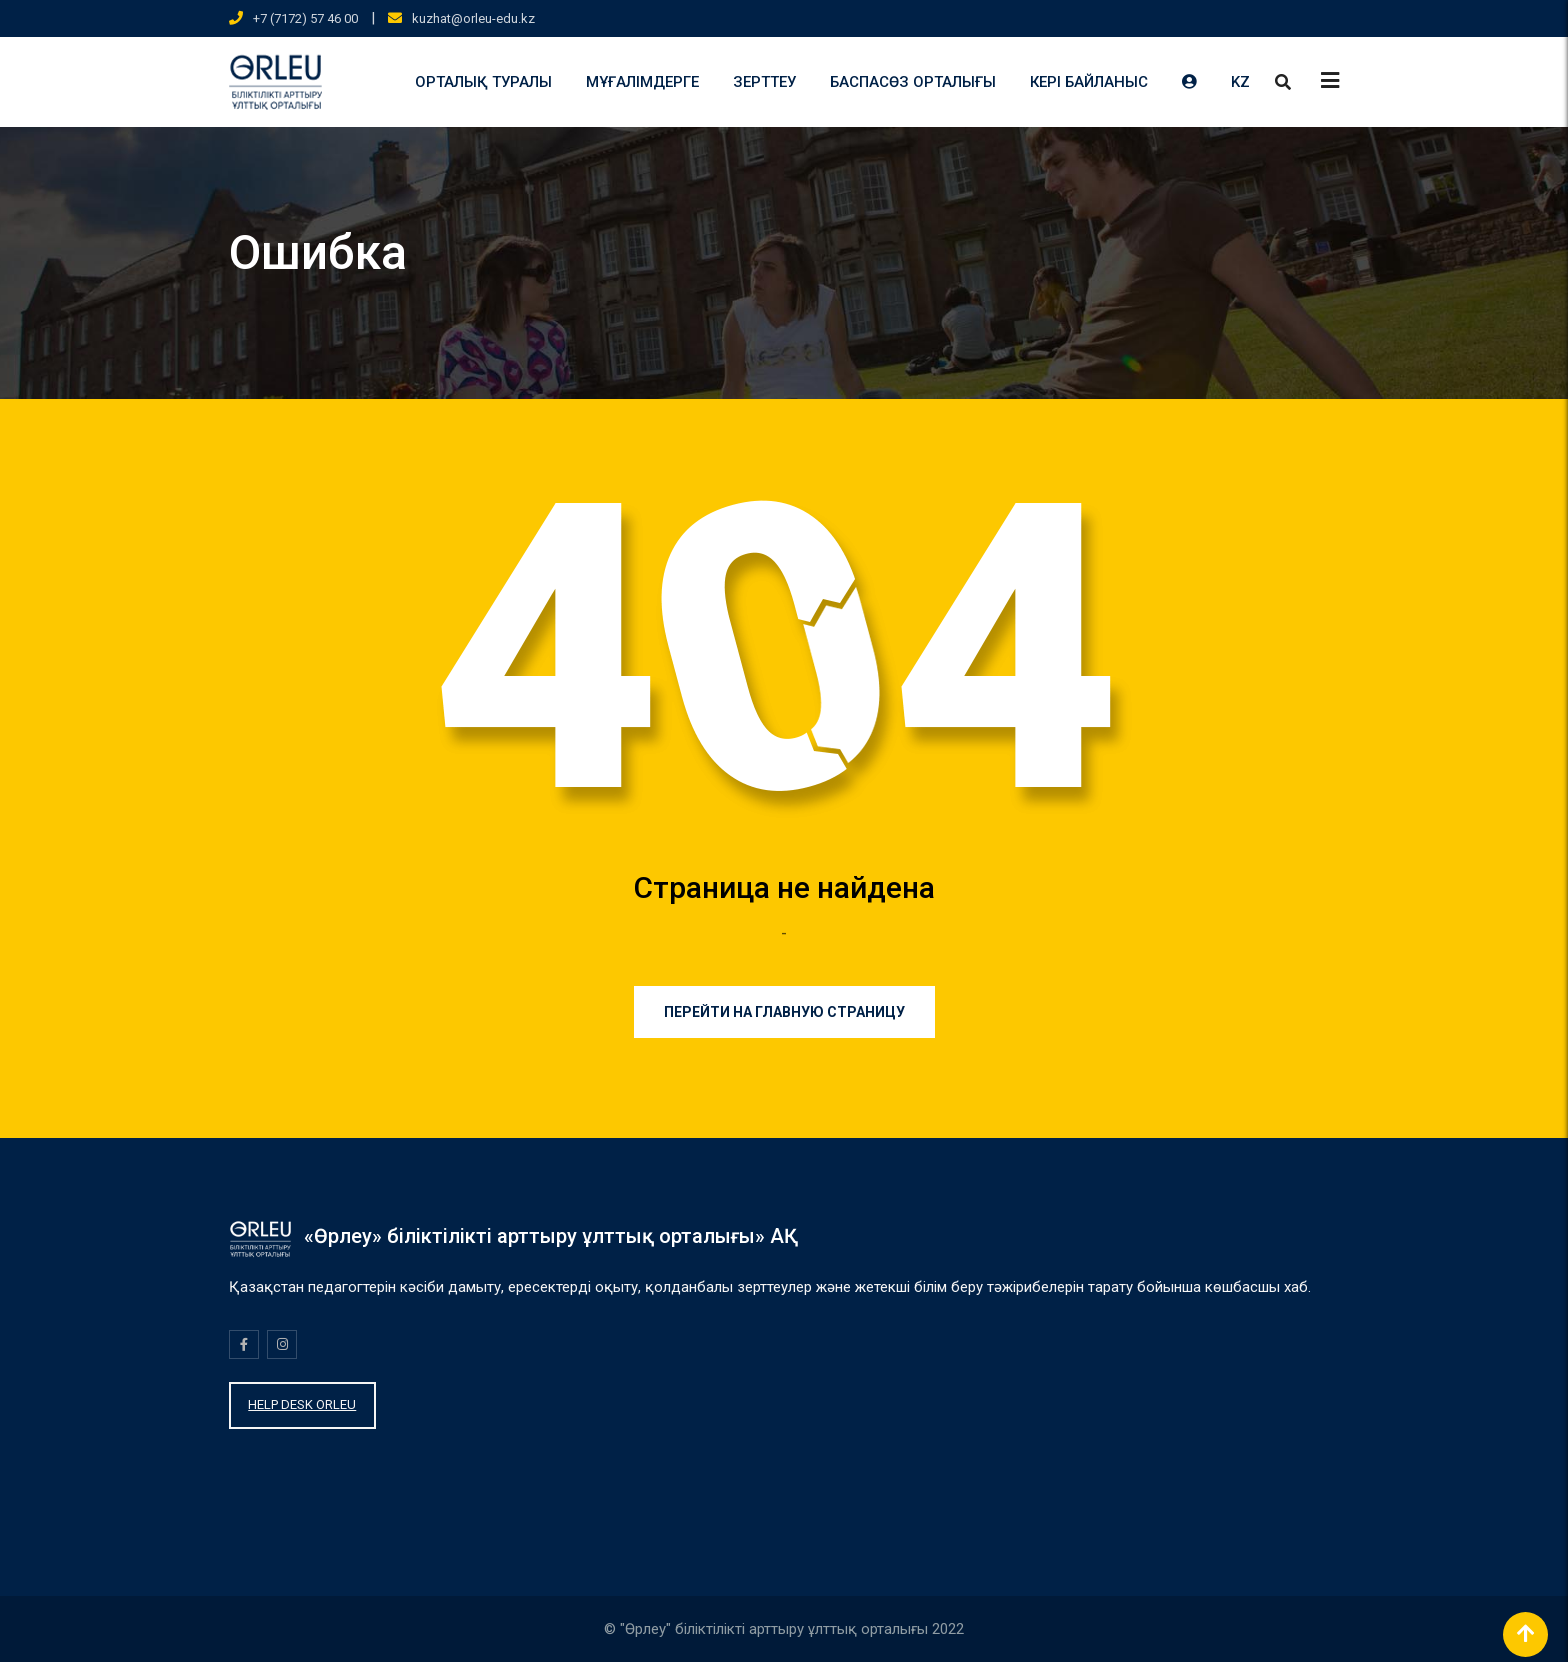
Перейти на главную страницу (784, 1012)
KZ (1240, 82)
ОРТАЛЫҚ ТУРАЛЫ (483, 82)
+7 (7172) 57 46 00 (305, 18)
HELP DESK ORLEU (302, 1404)
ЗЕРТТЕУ (764, 82)
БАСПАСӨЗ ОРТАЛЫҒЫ (913, 82)
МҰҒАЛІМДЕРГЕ (642, 82)
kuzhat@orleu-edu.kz (473, 18)
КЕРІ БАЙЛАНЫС (1089, 82)
